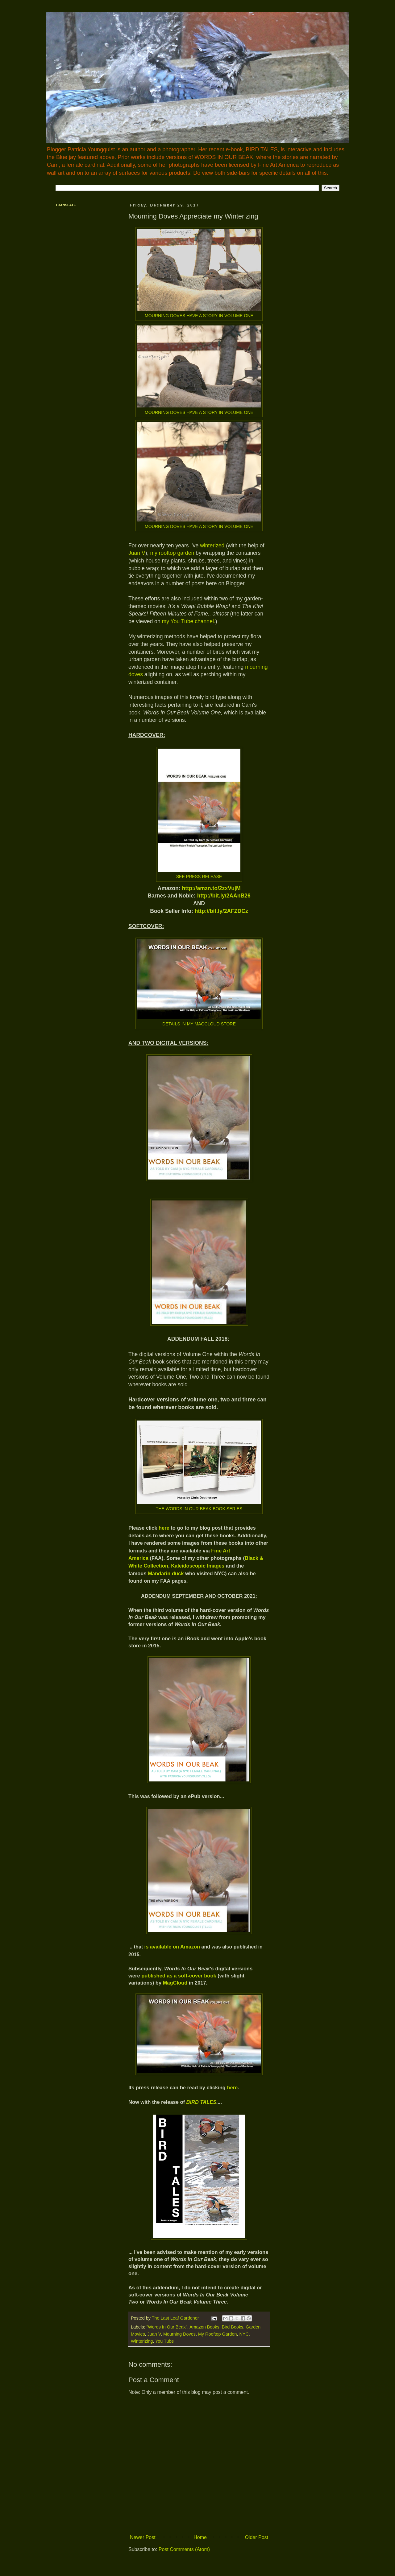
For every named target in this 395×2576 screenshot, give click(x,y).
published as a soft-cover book (178, 1975)
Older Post (256, 2537)
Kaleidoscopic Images (197, 1565)
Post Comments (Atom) (184, 2549)
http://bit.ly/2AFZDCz (221, 911)
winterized (212, 545)
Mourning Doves (179, 2334)
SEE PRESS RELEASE (199, 876)
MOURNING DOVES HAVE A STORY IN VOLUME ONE (199, 315)
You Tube (164, 2341)
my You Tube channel (188, 621)
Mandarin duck (166, 1573)
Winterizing (142, 2341)
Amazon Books (204, 2327)
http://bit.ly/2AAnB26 (224, 896)
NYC (243, 2334)
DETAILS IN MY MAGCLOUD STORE (199, 1023)
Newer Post (143, 2537)
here (164, 1528)
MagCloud (175, 1982)
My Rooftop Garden (217, 2334)
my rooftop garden (172, 553)
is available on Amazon (172, 1946)
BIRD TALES (201, 2102)
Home (200, 2537)
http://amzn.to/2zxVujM (211, 888)
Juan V (136, 553)
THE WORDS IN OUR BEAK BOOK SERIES (199, 1508)
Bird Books (232, 2327)
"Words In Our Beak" (166, 2327)
